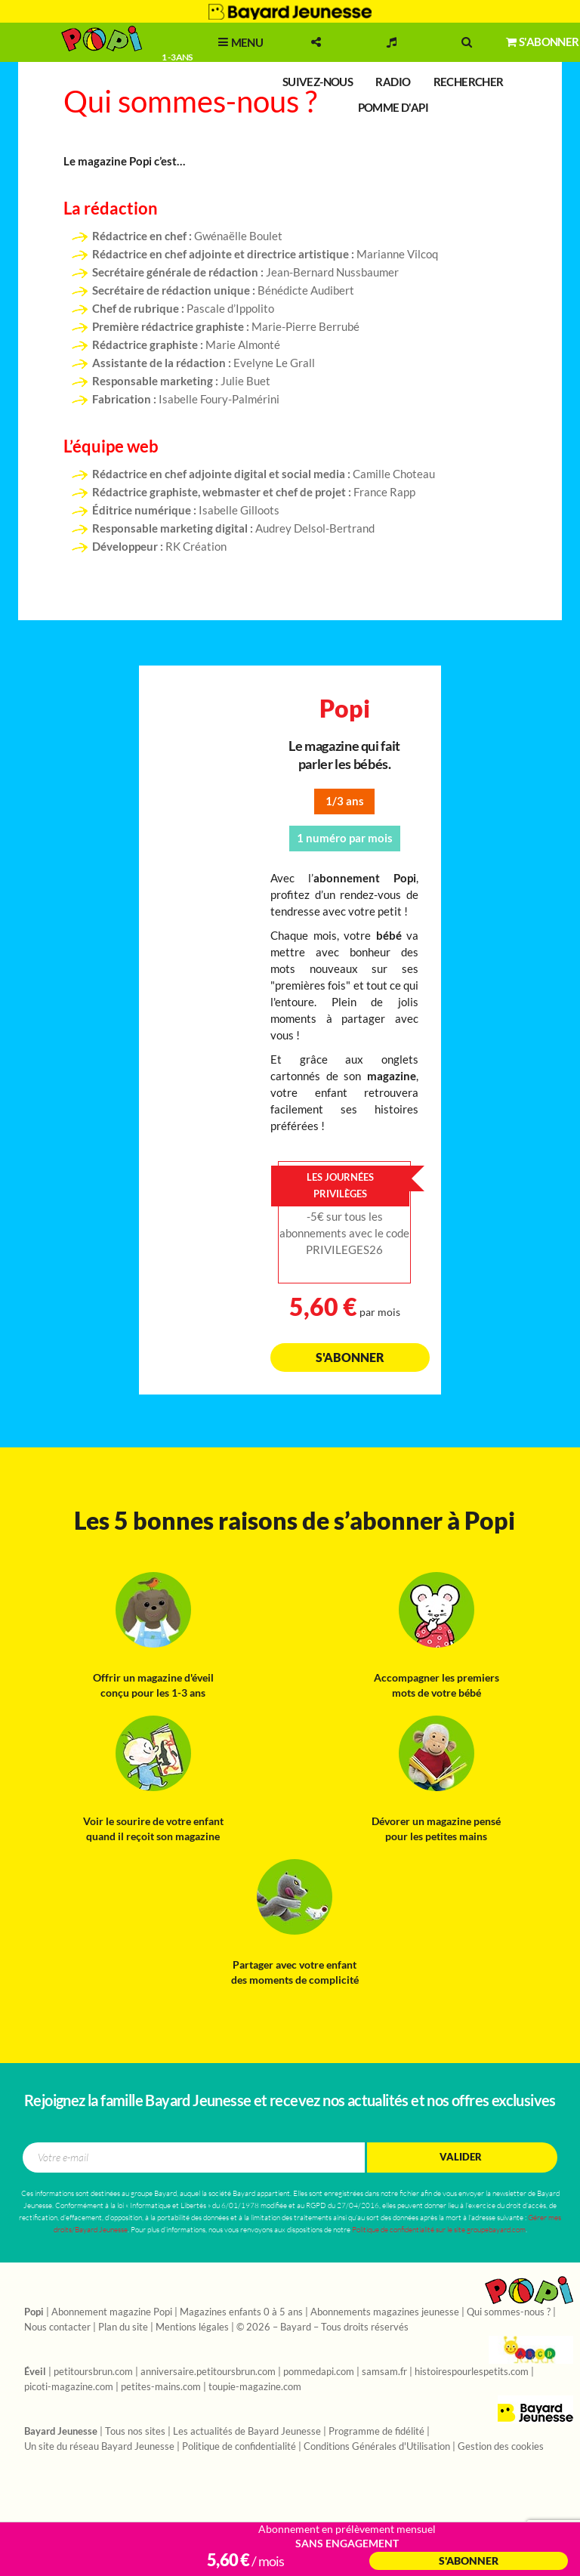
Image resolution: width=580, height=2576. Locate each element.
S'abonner (350, 1357)
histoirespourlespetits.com (472, 2372)
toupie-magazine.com (254, 2387)
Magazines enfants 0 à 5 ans (241, 2312)
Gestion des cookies (501, 2447)
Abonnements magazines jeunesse (384, 2312)
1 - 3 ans (176, 57)
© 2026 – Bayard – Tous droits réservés (322, 2327)
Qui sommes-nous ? (509, 2312)
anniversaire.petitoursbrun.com (208, 2372)
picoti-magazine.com (68, 2387)
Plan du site (123, 2327)
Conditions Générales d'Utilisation (377, 2447)
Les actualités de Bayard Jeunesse (247, 2431)
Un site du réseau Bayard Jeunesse (99, 2447)
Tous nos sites (135, 2431)
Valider (461, 2157)
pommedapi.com (318, 2372)
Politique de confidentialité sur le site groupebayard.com (439, 2229)
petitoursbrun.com (93, 2372)
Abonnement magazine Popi (111, 2312)
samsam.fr (384, 2372)
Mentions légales (192, 2327)
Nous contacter (57, 2327)
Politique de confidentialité (239, 2447)
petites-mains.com (161, 2387)
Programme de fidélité (376, 2431)
